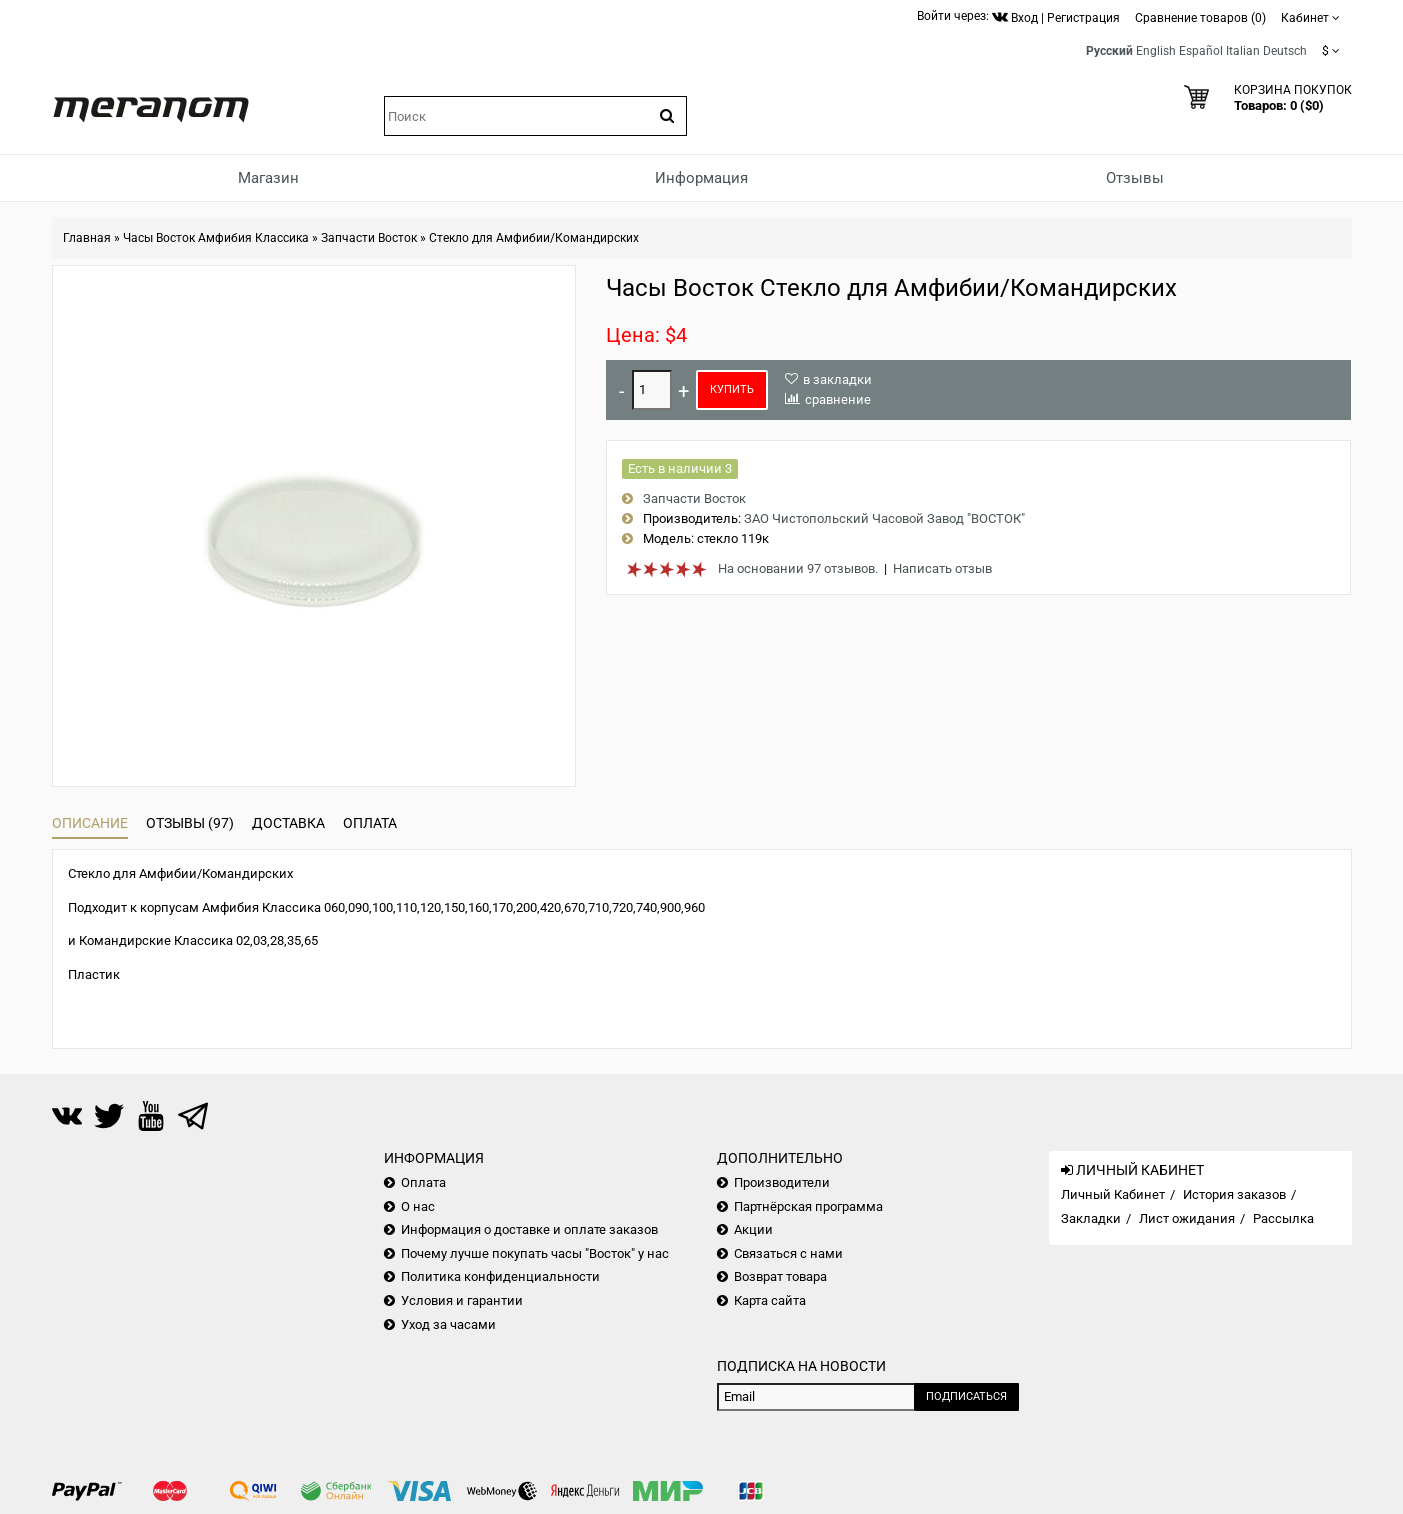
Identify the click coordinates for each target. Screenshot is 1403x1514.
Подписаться (966, 1396)
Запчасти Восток (369, 238)
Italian (1243, 51)
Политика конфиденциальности (500, 1276)
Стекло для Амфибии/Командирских (534, 238)
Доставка (288, 823)
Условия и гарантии (462, 1300)
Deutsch (1285, 51)
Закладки (1091, 1218)
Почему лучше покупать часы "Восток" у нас (535, 1253)
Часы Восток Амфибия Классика (216, 238)
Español (1201, 51)
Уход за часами (448, 1324)
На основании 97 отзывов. (798, 568)
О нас (418, 1206)
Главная (87, 238)
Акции (753, 1229)
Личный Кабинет (1113, 1194)
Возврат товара (780, 1276)
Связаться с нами (788, 1253)
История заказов (1234, 1194)
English (1156, 51)
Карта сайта (770, 1300)
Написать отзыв (942, 568)
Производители (782, 1182)
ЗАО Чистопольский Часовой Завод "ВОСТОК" (884, 518)
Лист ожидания (1187, 1218)
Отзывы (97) (190, 823)
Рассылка (1283, 1218)
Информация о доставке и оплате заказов (529, 1229)
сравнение (838, 399)
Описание (90, 823)
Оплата (370, 823)
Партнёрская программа (808, 1206)
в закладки (837, 379)
